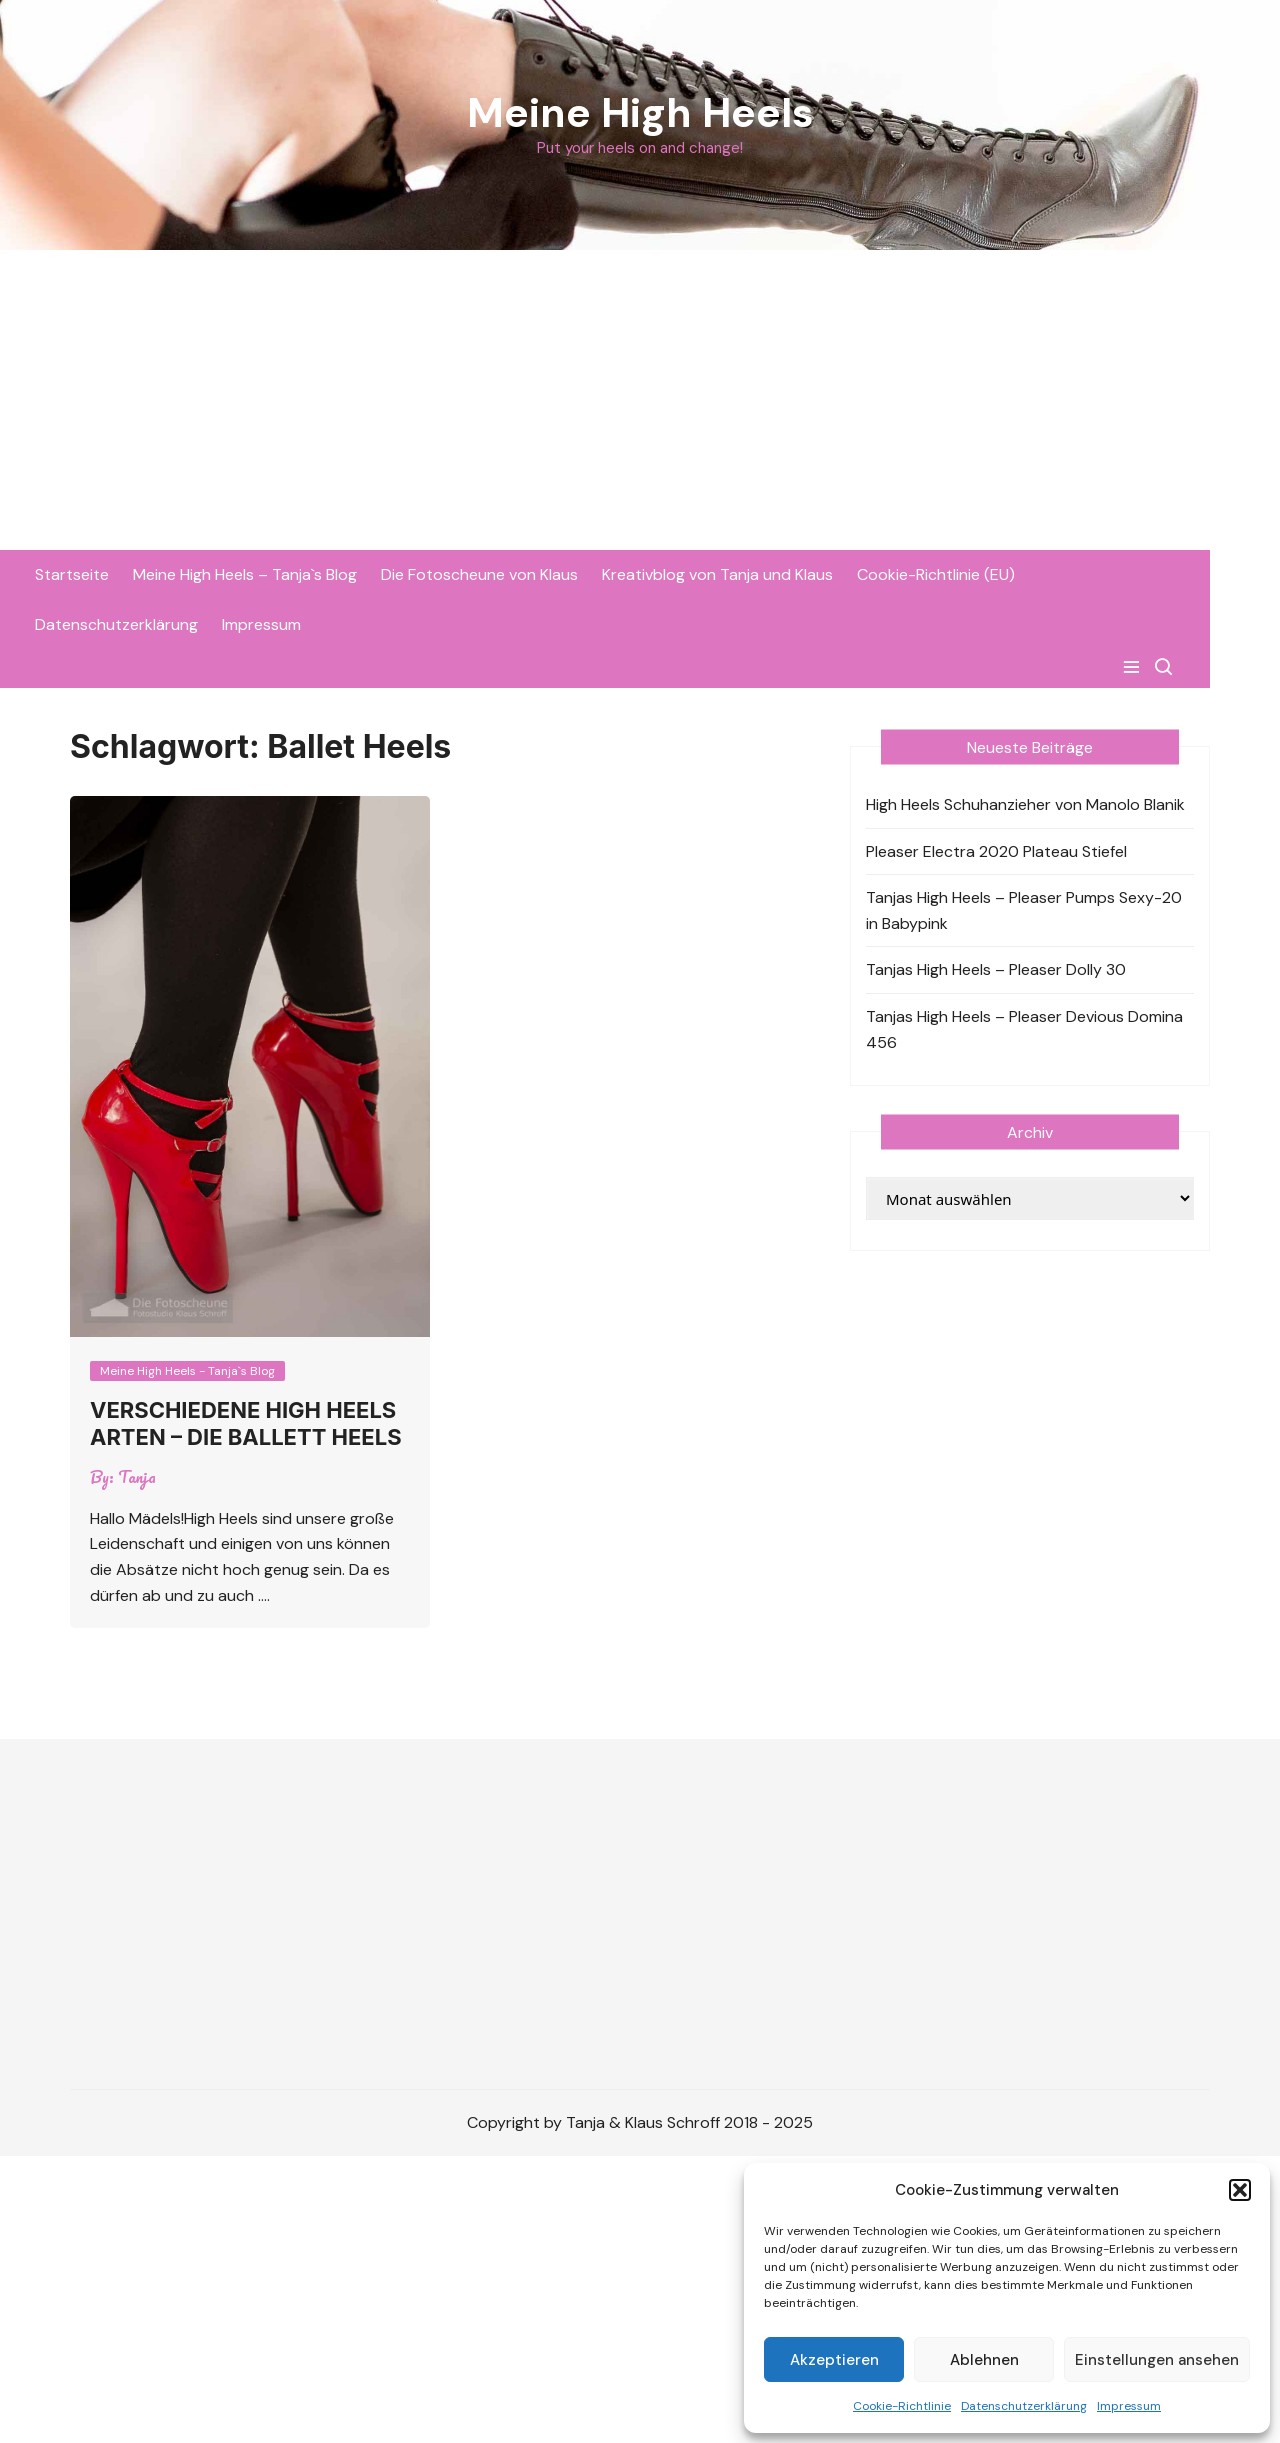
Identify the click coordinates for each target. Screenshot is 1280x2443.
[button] (1240, 2190)
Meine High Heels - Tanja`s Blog (187, 1371)
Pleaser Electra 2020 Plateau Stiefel (996, 850)
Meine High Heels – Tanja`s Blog (280, 574)
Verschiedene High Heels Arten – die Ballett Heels (246, 1423)
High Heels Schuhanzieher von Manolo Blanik (1025, 804)
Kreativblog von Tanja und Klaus (752, 574)
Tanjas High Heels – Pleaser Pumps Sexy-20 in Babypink (1024, 910)
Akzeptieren (834, 2360)
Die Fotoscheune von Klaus (514, 574)
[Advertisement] (640, 400)
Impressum (1129, 2406)
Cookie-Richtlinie (902, 2406)
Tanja (137, 1477)
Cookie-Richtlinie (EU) (971, 574)
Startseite (107, 574)
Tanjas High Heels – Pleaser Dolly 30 (996, 969)
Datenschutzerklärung (1024, 2406)
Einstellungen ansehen (1157, 2360)
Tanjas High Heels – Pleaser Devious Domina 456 (1024, 1029)
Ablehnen (984, 2360)
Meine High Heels (640, 112)
